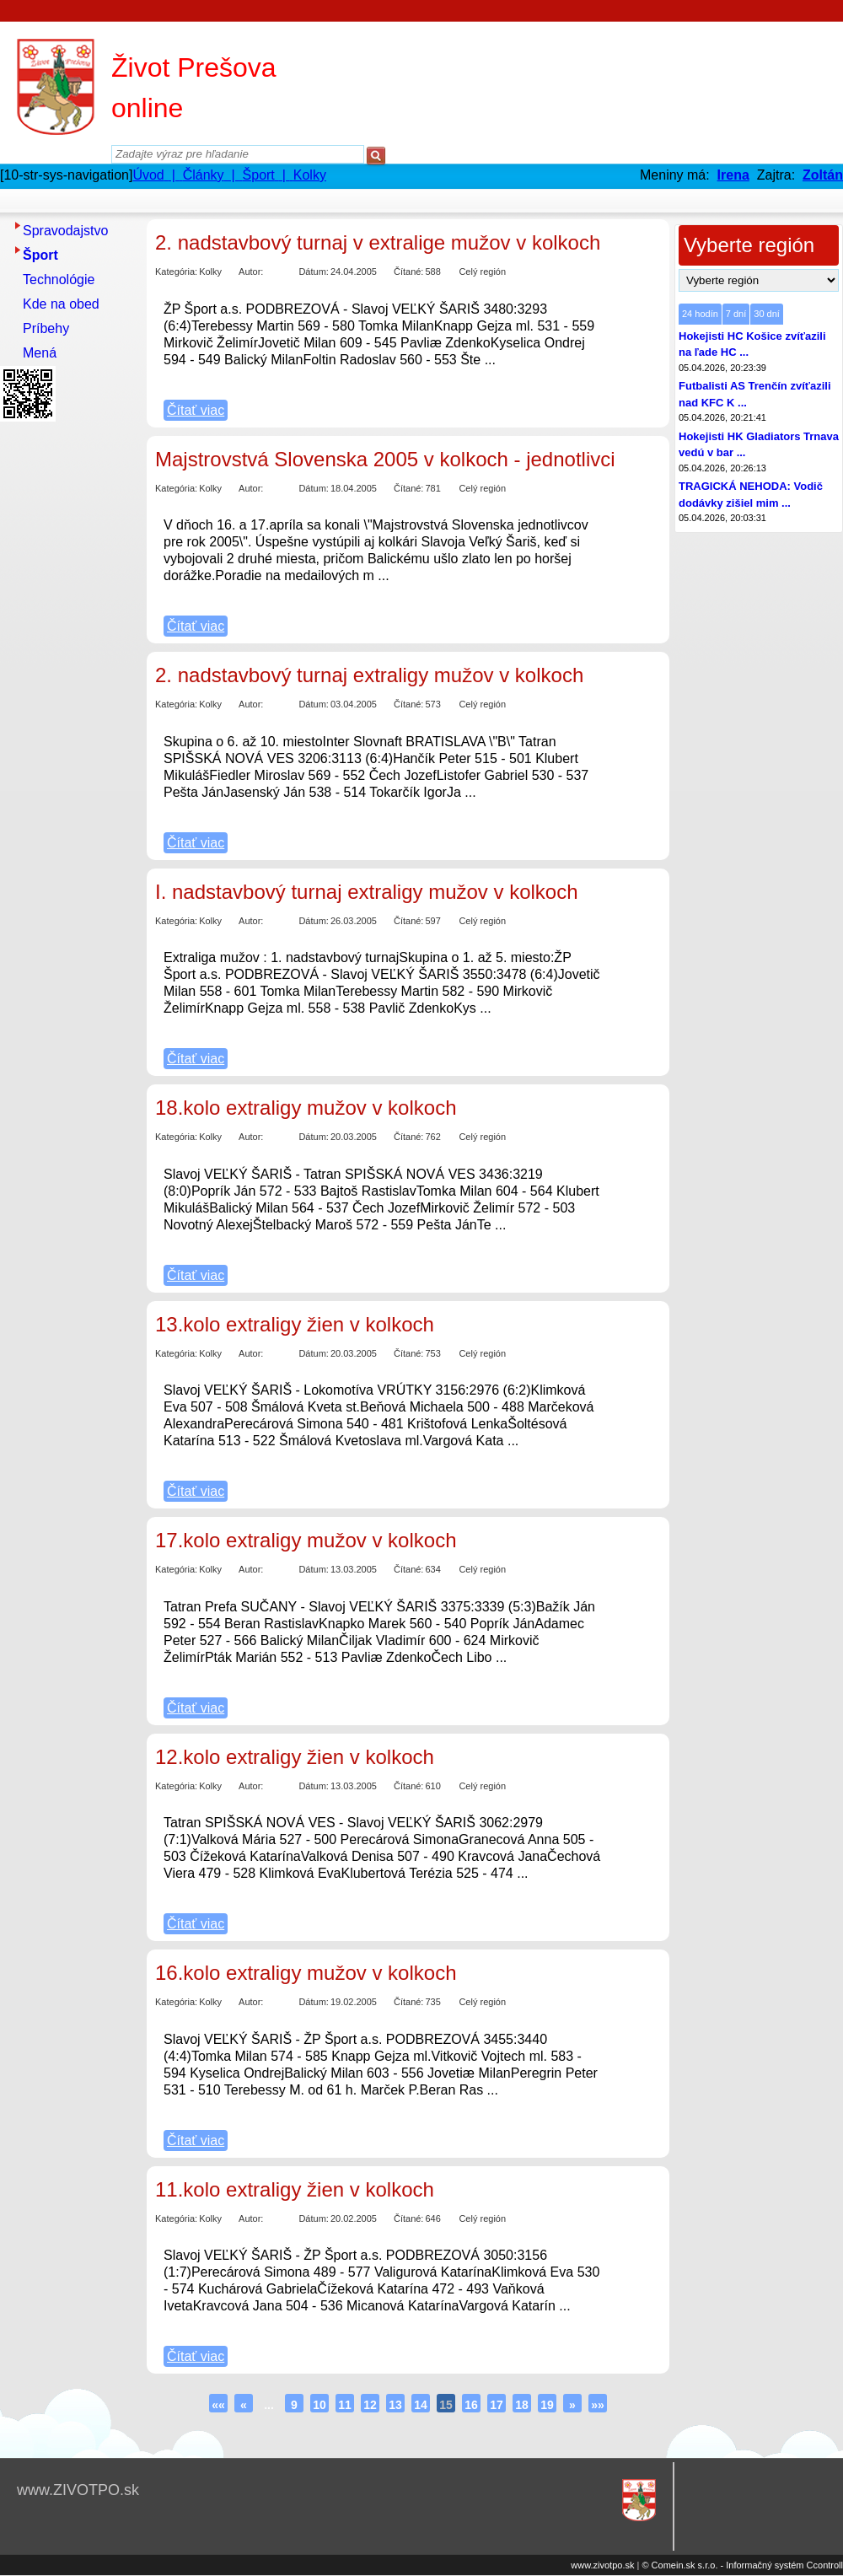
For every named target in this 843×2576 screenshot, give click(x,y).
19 (547, 2405)
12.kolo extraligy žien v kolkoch (294, 1756)
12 (370, 2405)
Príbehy (46, 328)
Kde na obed (61, 304)
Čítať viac (195, 410)
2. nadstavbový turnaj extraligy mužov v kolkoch (369, 675)
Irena (733, 175)
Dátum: (313, 271)
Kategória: (176, 271)
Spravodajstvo (65, 230)
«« (218, 2405)
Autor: (251, 271)
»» (597, 2405)
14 (420, 2405)
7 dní (736, 314)
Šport (40, 255)
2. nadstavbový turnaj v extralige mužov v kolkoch (377, 242)
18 (522, 2405)
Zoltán (823, 175)
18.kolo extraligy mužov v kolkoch (306, 1107)
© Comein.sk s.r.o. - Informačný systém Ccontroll (742, 2565)
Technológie (58, 279)
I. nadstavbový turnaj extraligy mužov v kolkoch (366, 891)
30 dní (767, 314)
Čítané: (408, 271)
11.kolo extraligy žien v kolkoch (294, 2189)
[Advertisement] (67, 680)
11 (345, 2405)
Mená (39, 353)
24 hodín (700, 314)
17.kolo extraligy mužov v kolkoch (306, 1540)
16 (471, 2405)
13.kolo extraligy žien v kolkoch (294, 1324)
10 (319, 2405)
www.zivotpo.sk (602, 2565)
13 (395, 2405)
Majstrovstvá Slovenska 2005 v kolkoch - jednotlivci (385, 459)
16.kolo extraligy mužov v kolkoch (306, 1972)
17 (496, 2405)
